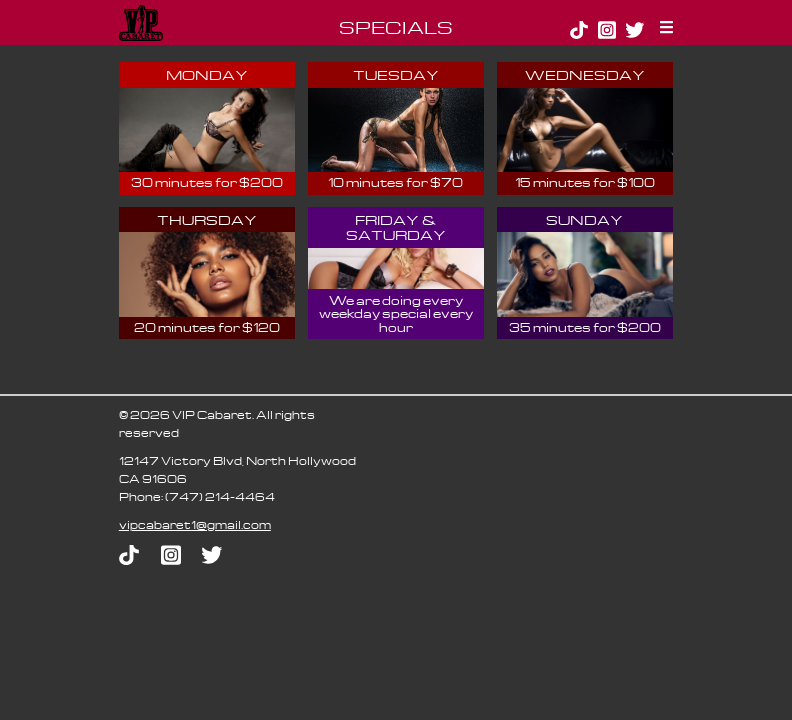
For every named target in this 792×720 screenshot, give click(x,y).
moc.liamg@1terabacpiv (195, 524)
